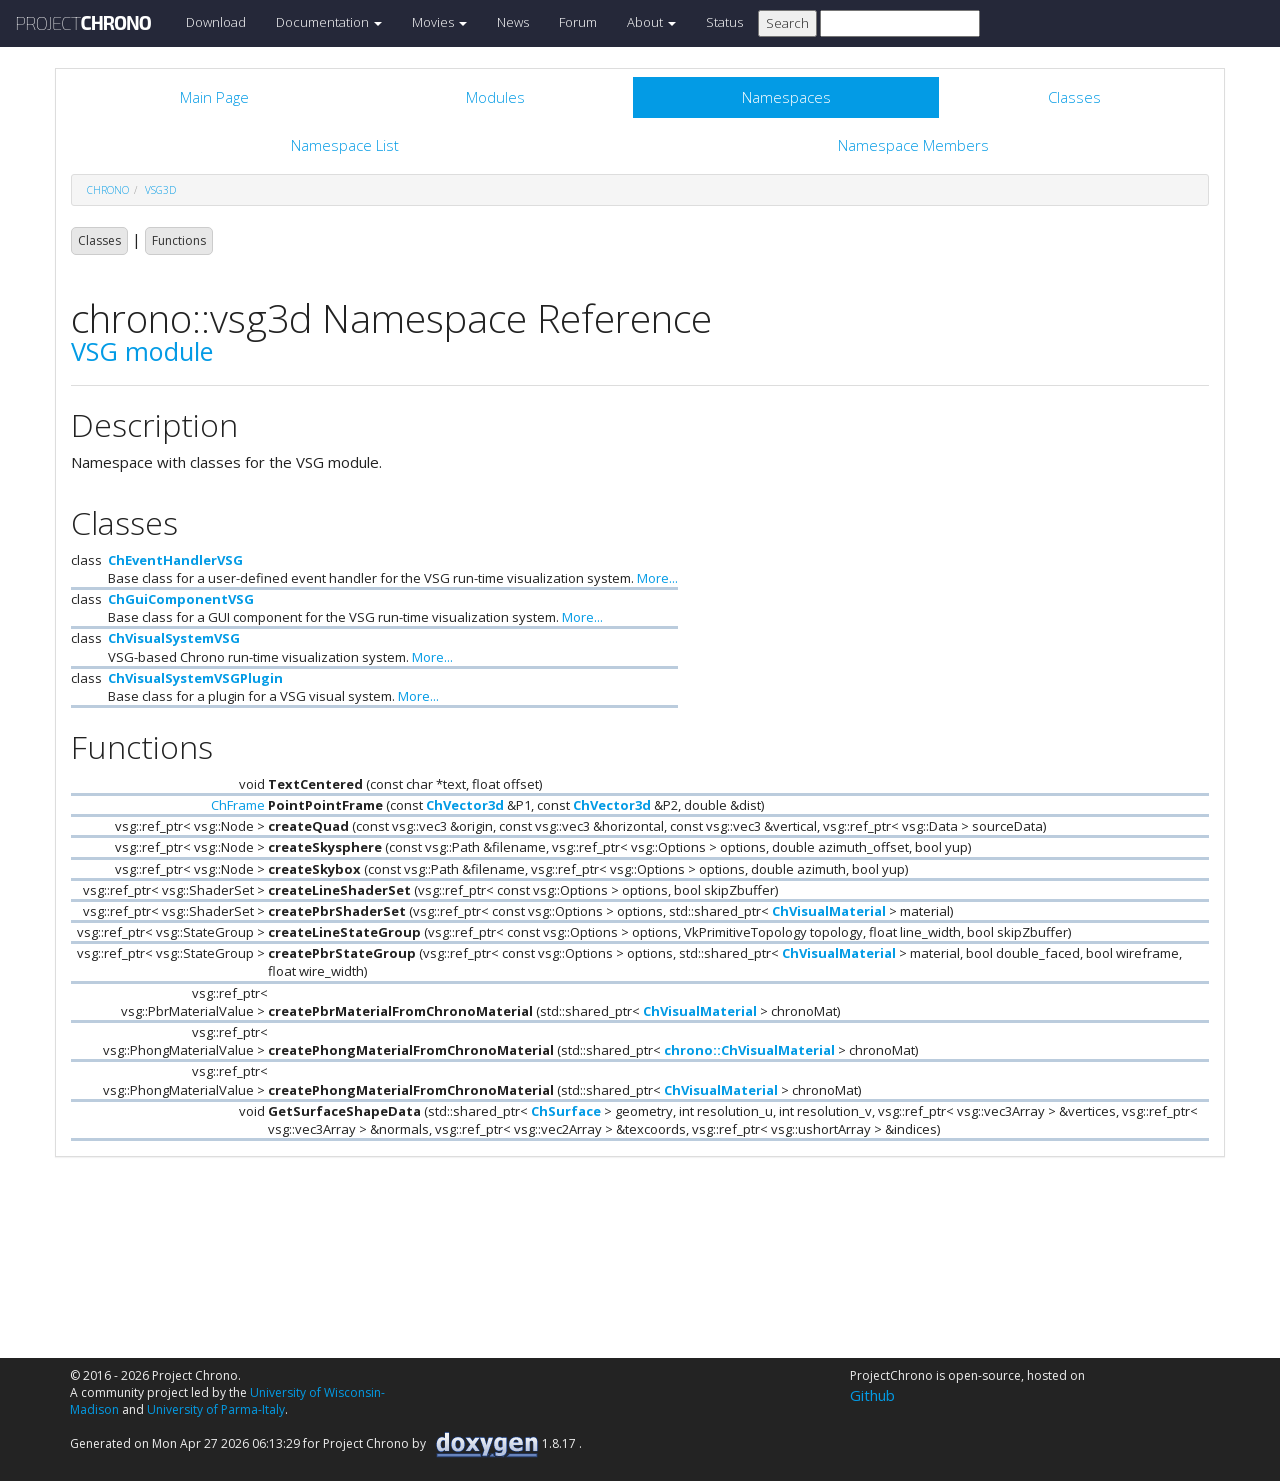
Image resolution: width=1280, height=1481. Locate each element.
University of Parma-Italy (216, 1409)
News (513, 22)
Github (872, 1395)
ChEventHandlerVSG (175, 560)
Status (724, 22)
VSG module (142, 351)
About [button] (651, 22)
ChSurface (566, 1111)
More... (657, 578)
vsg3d (160, 190)
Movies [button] (439, 22)
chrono (108, 190)
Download (216, 22)
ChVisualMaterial (829, 911)
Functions (179, 240)
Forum (578, 22)
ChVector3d (465, 805)
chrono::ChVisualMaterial (749, 1050)
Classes (99, 240)
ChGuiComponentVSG (181, 599)
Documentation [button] (329, 22)
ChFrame (238, 805)
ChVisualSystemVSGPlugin (195, 678)
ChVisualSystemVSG (174, 638)
